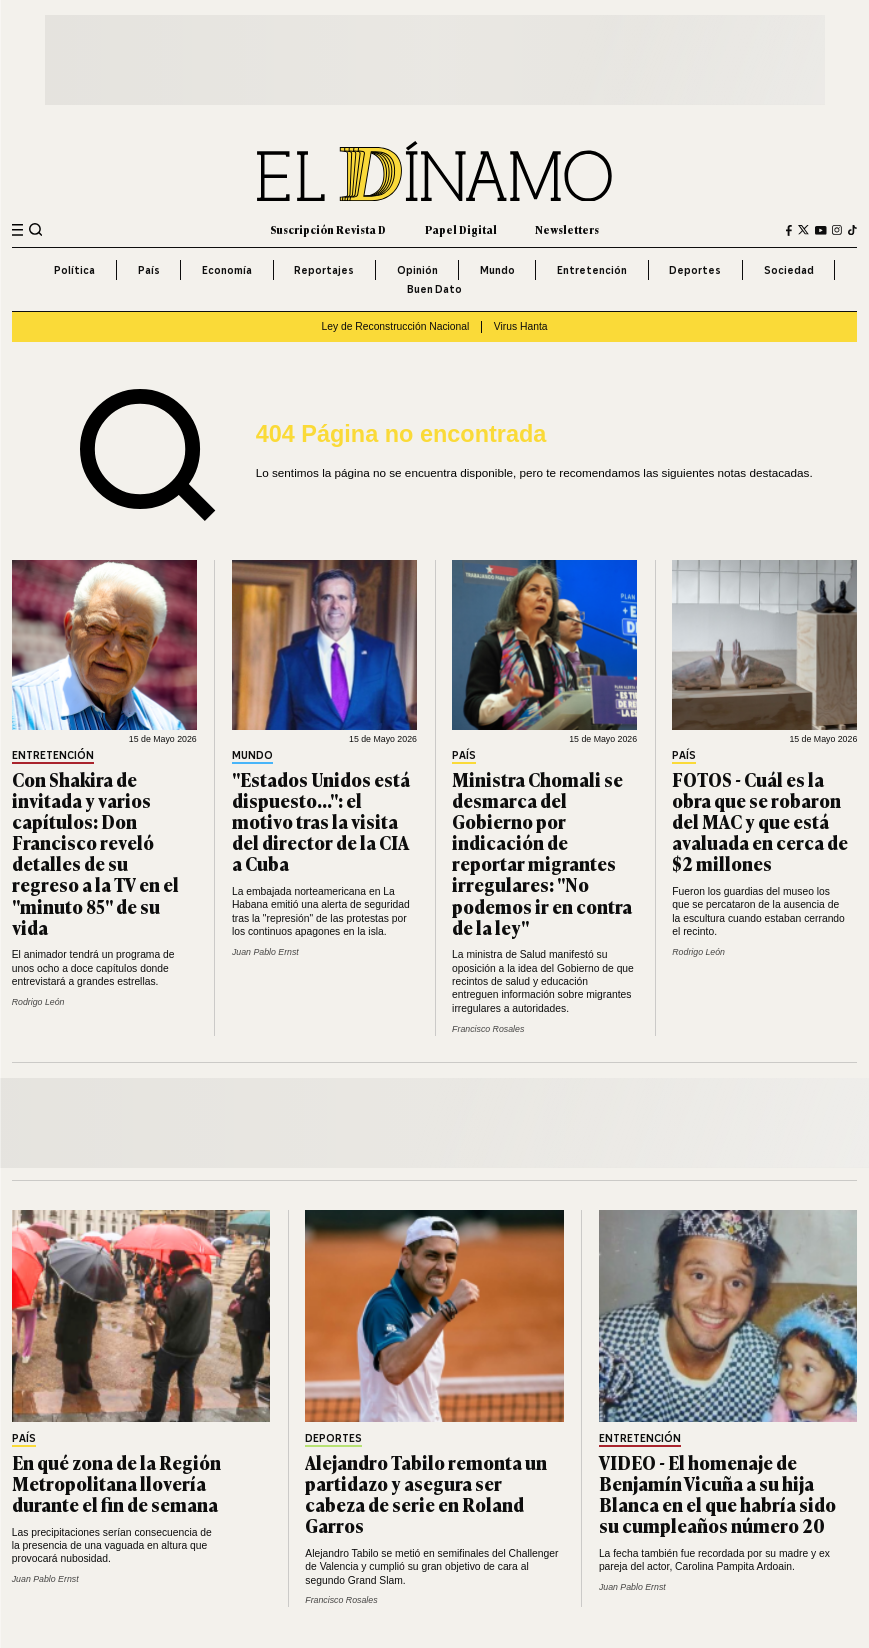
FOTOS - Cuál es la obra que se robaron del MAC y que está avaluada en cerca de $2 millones (760, 821)
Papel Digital (461, 229)
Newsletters (567, 229)
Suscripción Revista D (328, 229)
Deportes (695, 270)
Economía (227, 270)
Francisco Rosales (488, 1029)
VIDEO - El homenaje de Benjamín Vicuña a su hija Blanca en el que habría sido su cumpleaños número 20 (717, 1493)
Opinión (417, 270)
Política (74, 270)
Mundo (497, 270)
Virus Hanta (521, 326)
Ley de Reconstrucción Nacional (395, 326)
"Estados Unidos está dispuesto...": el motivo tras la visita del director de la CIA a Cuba (321, 821)
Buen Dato (434, 289)
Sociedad (789, 270)
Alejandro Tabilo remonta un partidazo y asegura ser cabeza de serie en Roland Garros (426, 1493)
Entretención (592, 270)
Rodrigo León (38, 1002)
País (149, 270)
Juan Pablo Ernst (265, 952)
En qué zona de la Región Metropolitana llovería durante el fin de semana (116, 1483)
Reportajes (324, 270)
